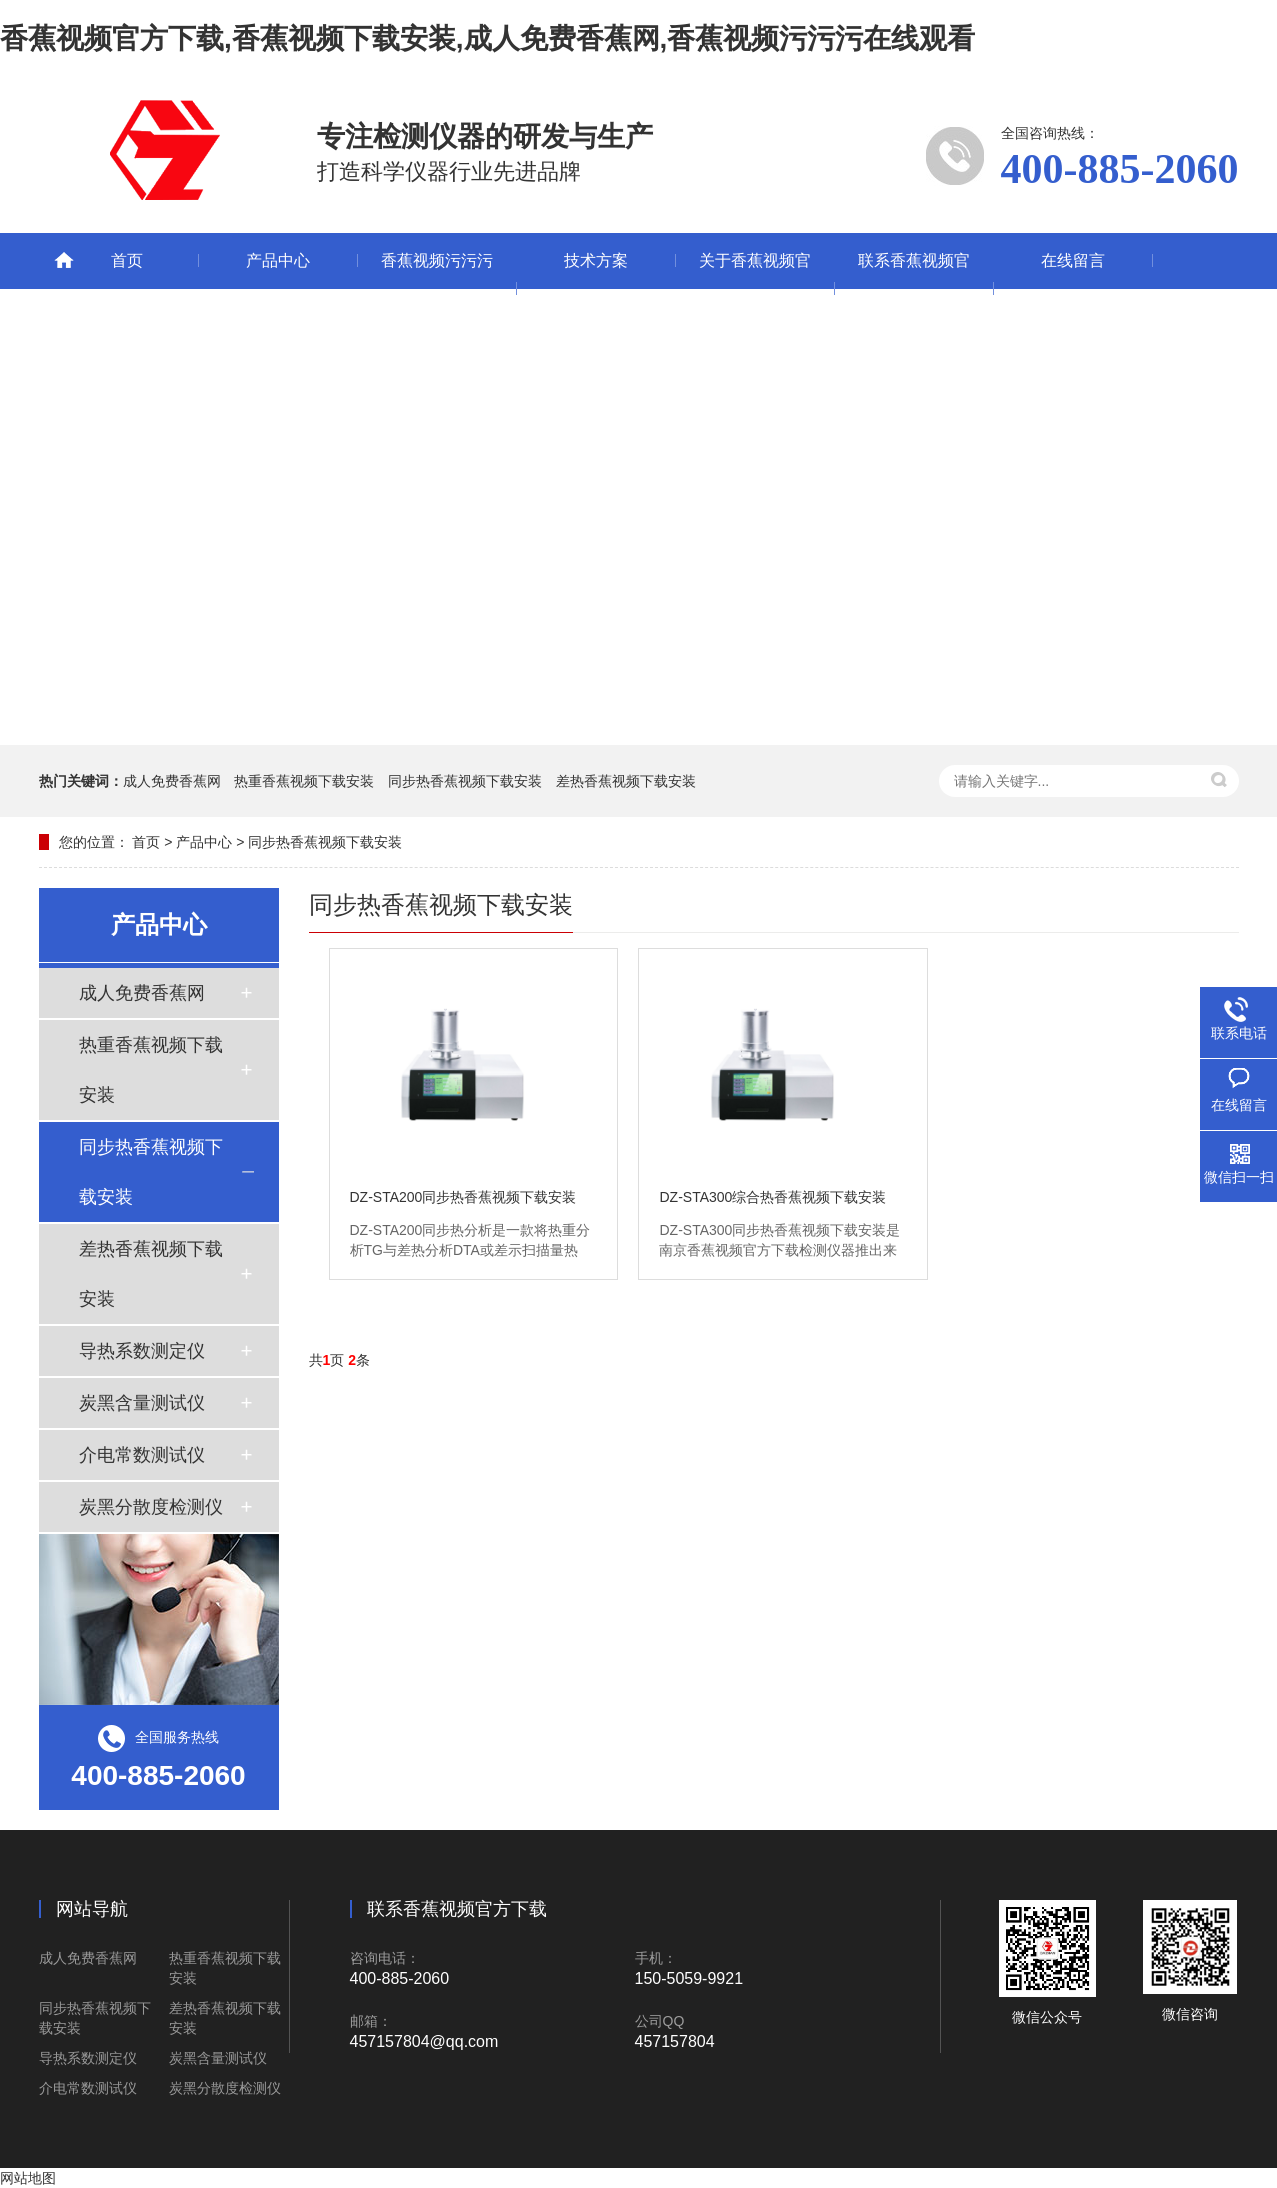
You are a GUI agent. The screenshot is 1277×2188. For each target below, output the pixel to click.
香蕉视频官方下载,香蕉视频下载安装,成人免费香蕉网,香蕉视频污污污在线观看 (487, 38)
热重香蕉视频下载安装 (304, 781)
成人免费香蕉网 (172, 781)
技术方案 (596, 260)
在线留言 (1073, 260)
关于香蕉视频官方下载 (755, 288)
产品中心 (278, 260)
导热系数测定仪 (142, 1351)
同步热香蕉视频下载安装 (465, 781)
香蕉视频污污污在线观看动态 (437, 288)
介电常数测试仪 (142, 1455)
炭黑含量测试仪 (142, 1403)
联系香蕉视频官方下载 (914, 288)
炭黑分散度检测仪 (151, 1507)
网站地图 (28, 2178)
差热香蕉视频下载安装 (626, 781)
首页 (127, 260)
